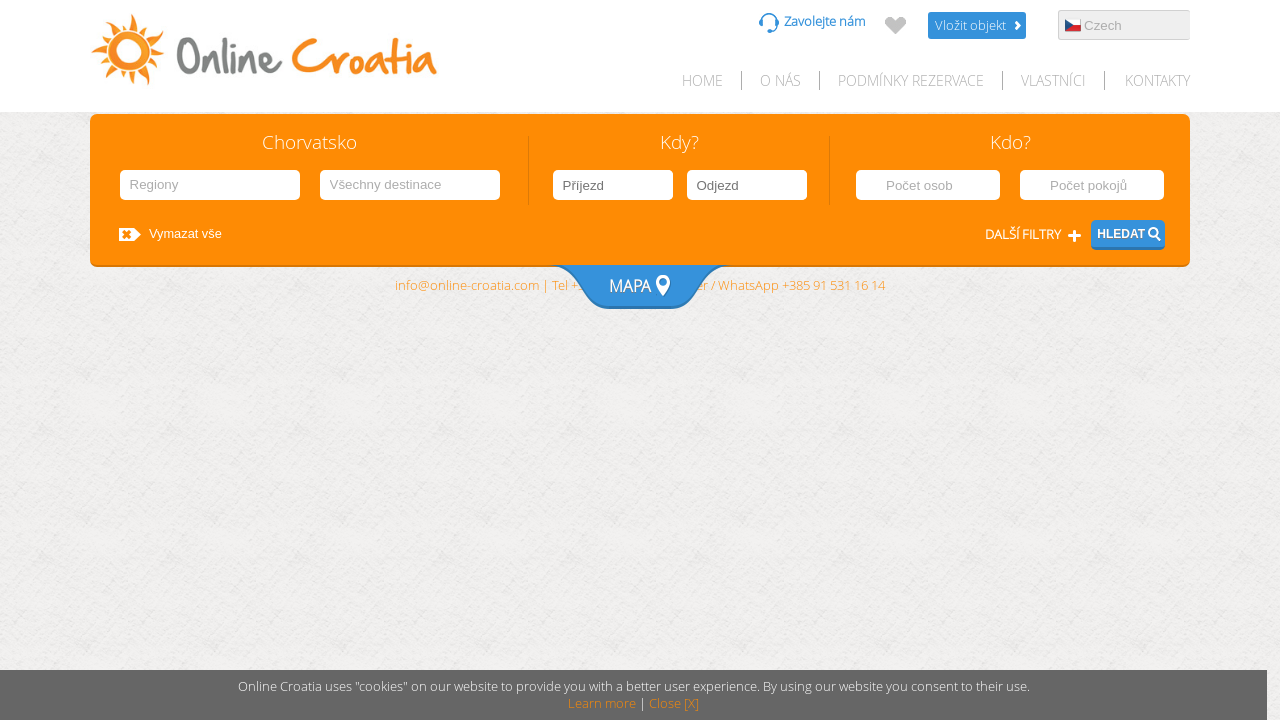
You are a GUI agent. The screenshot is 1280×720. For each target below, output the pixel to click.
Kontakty (1157, 80)
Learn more (602, 703)
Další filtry (1023, 234)
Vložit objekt (970, 25)
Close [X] (674, 703)
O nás (780, 80)
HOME (702, 80)
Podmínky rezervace (911, 80)
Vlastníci (1053, 80)
